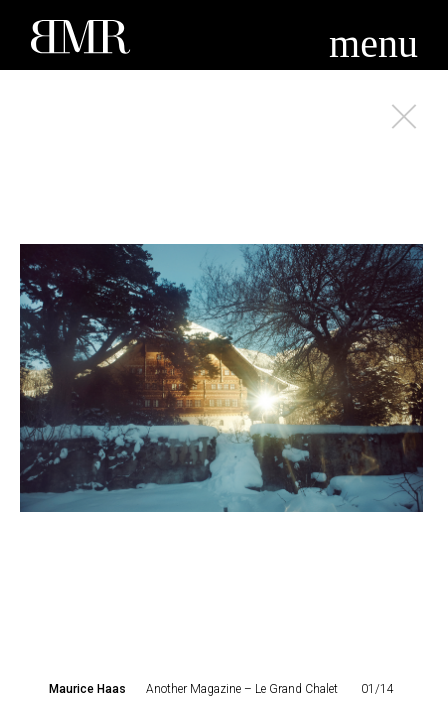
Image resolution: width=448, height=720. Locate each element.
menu (373, 43)
